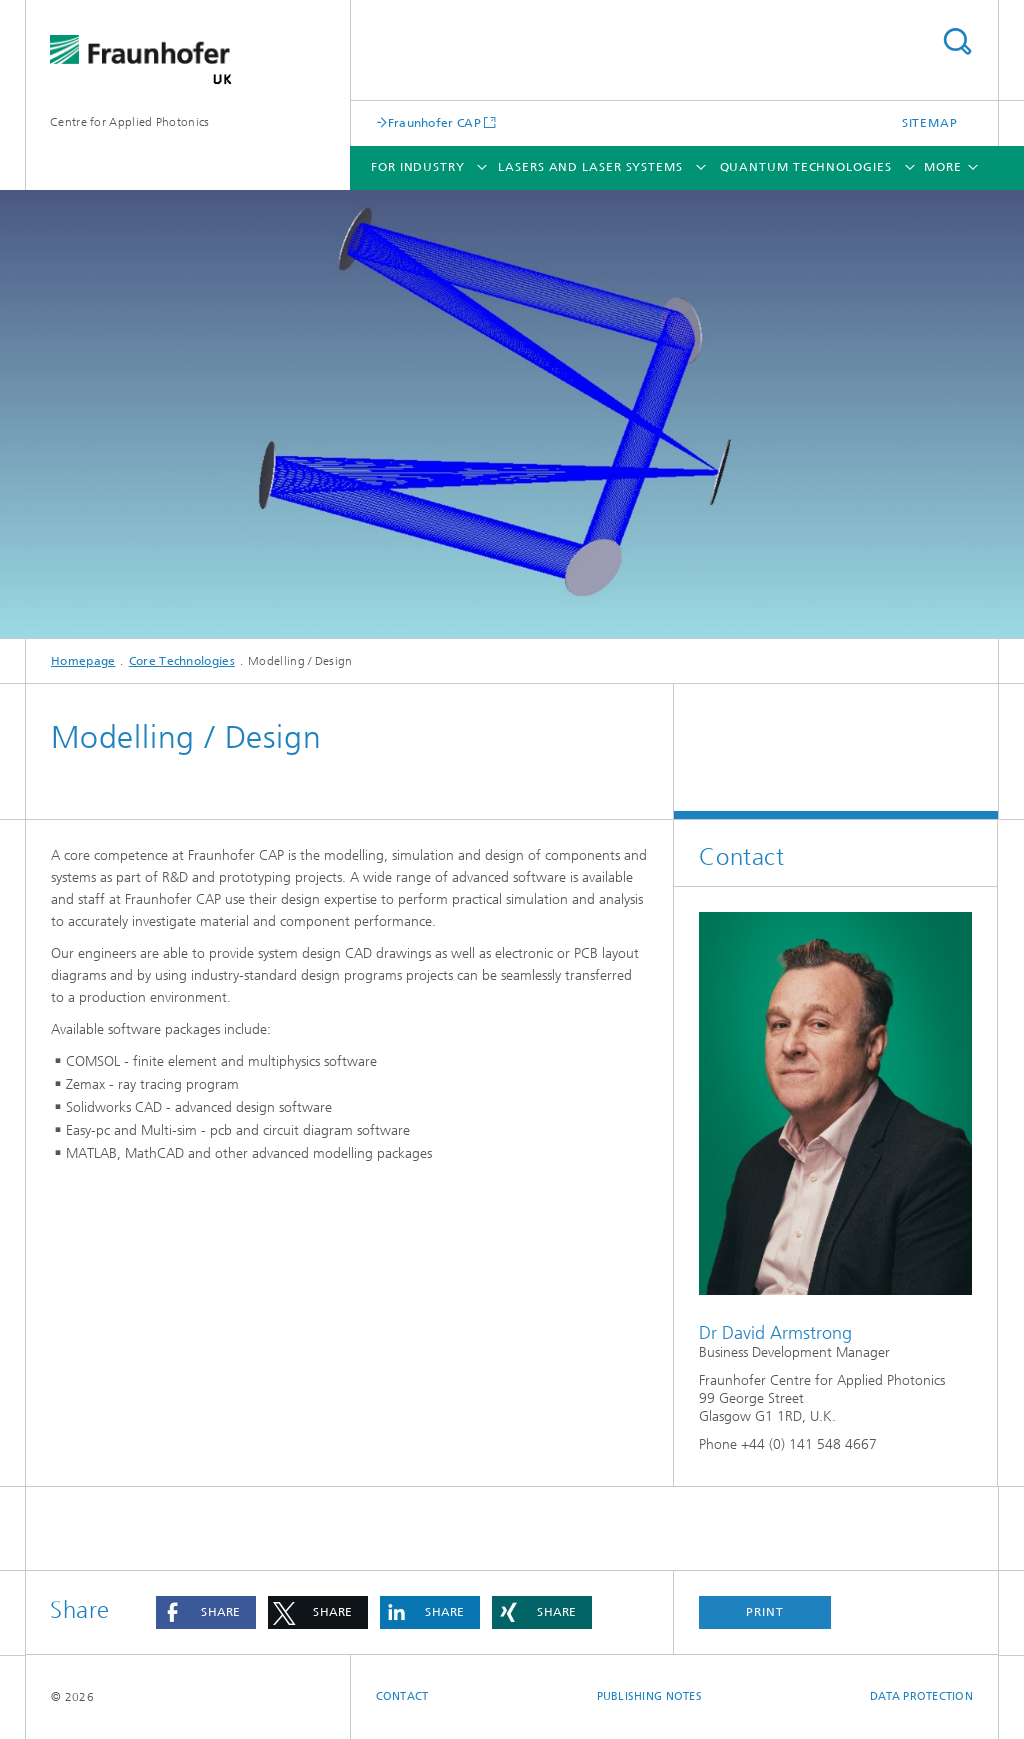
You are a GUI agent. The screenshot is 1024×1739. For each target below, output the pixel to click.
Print (765, 1612)
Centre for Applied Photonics (129, 122)
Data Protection (921, 1696)
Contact (402, 1696)
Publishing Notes (649, 1696)
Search (957, 41)
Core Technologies (182, 661)
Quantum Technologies (806, 167)
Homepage (83, 661)
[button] (206, 1612)
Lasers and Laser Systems (590, 167)
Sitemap (930, 123)
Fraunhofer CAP (434, 122)
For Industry (418, 167)
